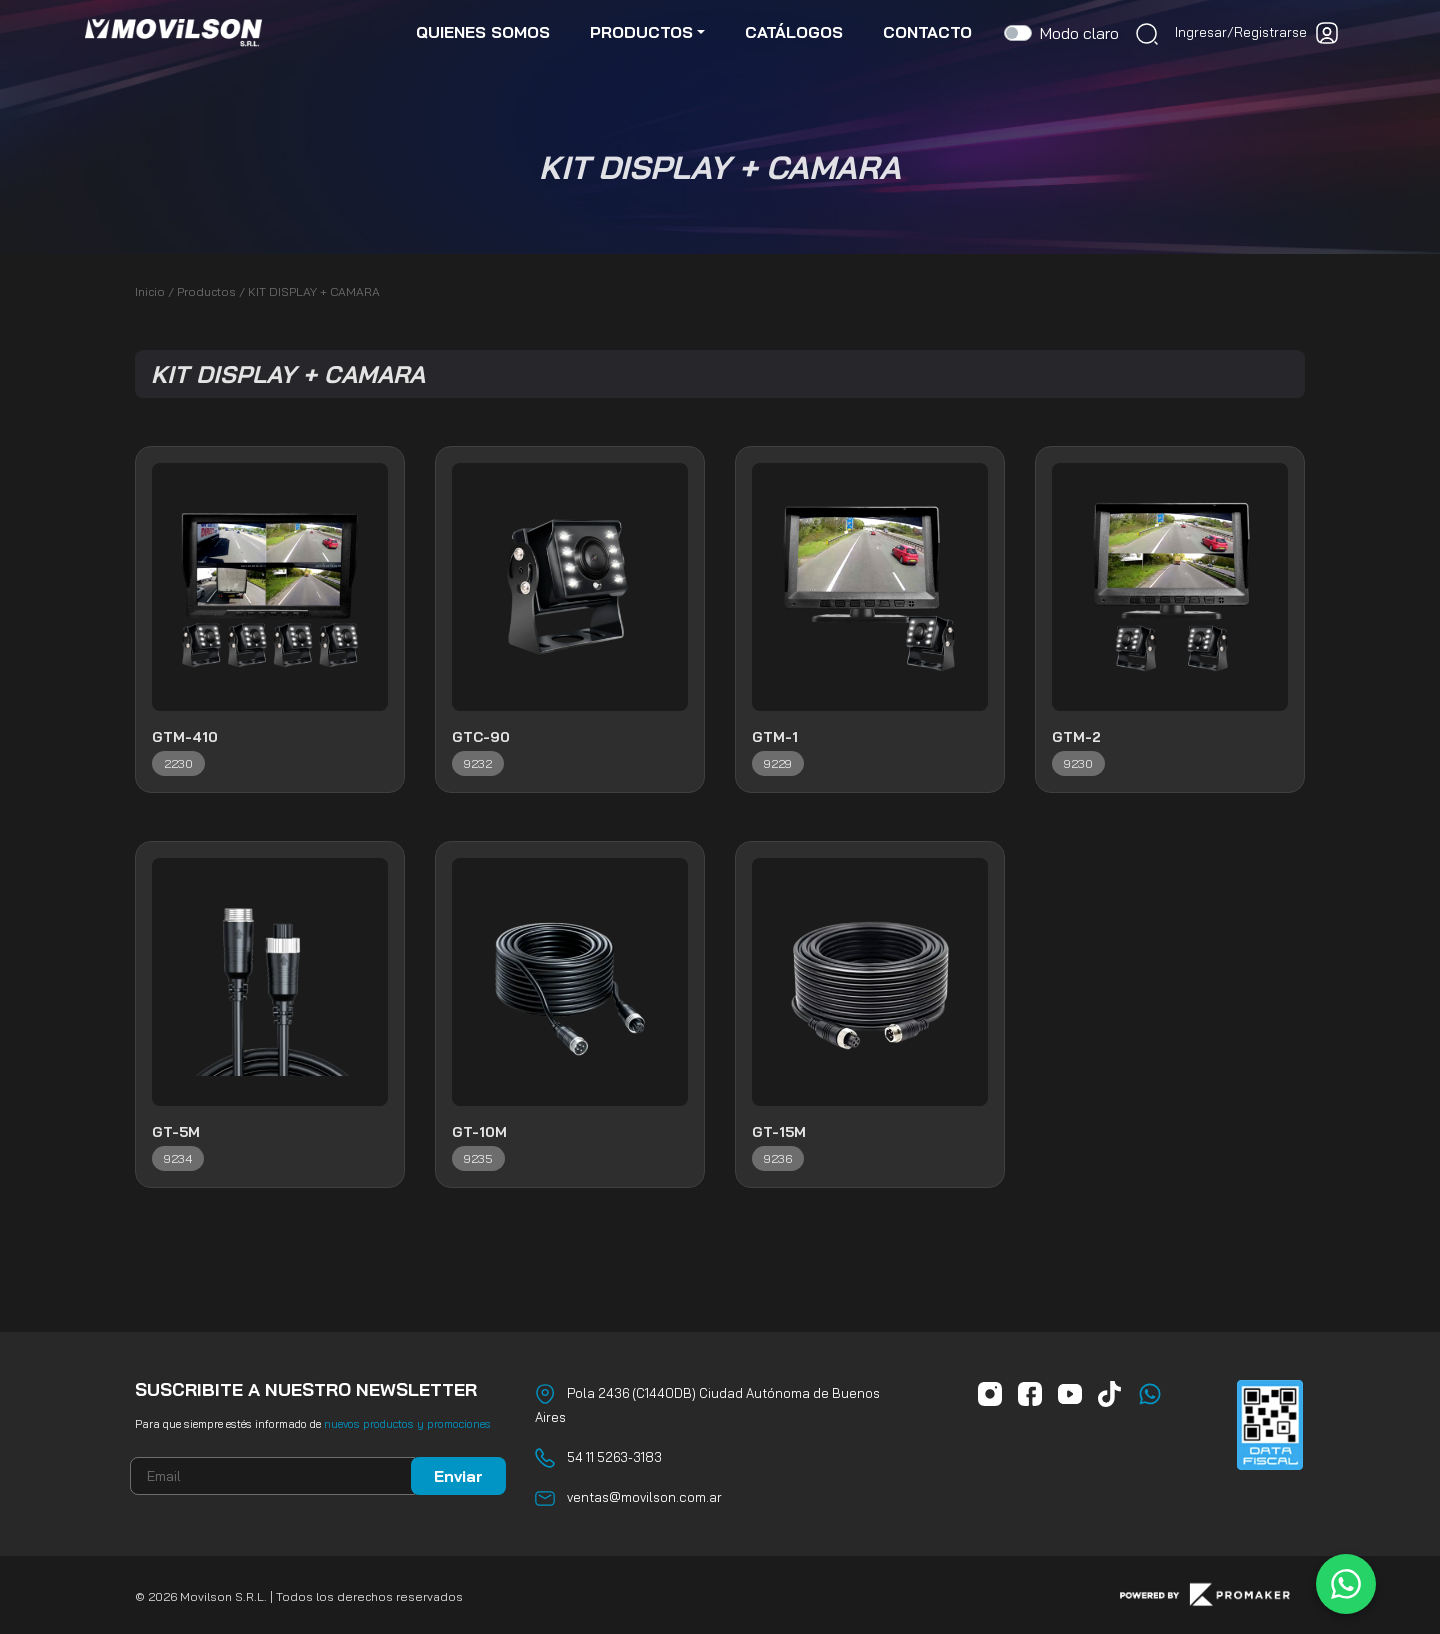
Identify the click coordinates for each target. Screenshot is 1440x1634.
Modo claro (1079, 33)
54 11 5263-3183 (614, 1457)
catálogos (794, 32)
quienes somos (483, 32)
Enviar (458, 1476)
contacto (927, 32)
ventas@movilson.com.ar (644, 1497)
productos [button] (641, 32)
